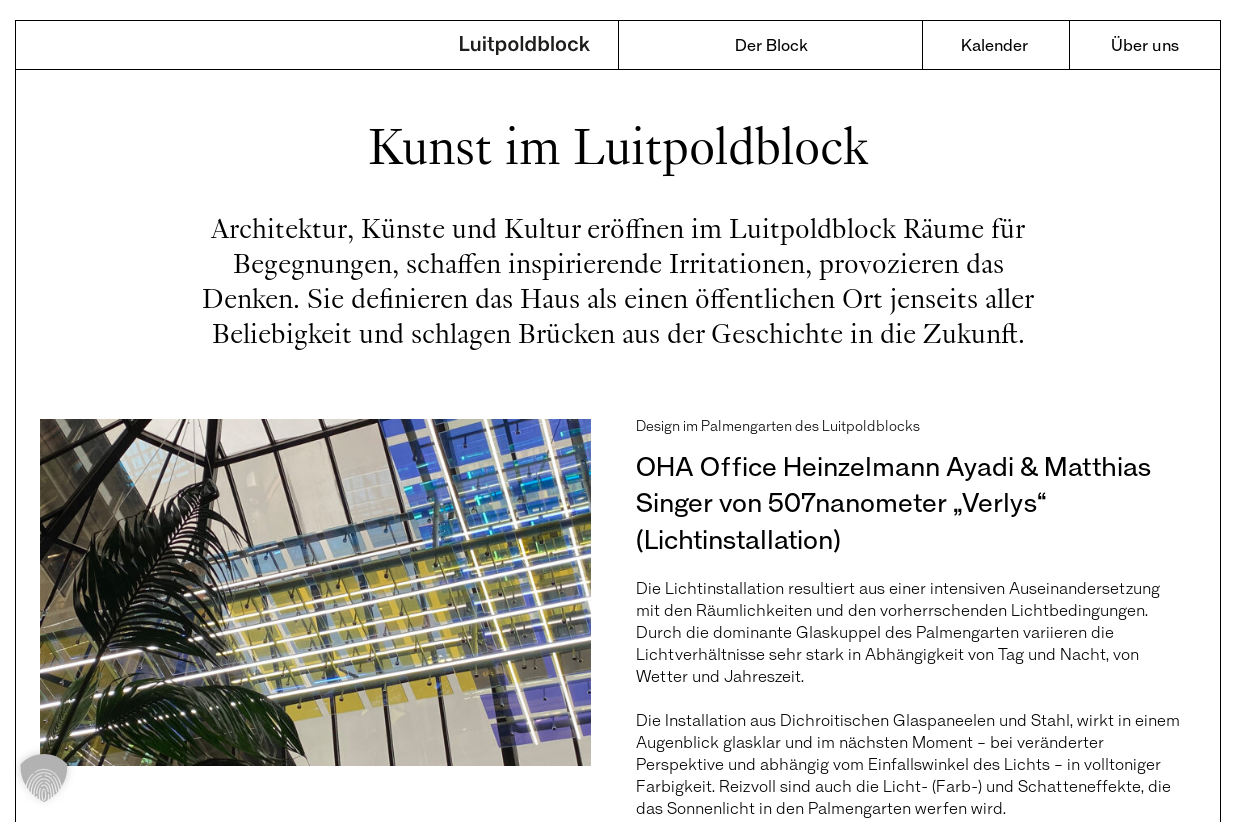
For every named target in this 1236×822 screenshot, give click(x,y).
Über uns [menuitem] (1145, 44)
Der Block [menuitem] (771, 44)
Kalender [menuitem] (994, 44)
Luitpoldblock (525, 47)
